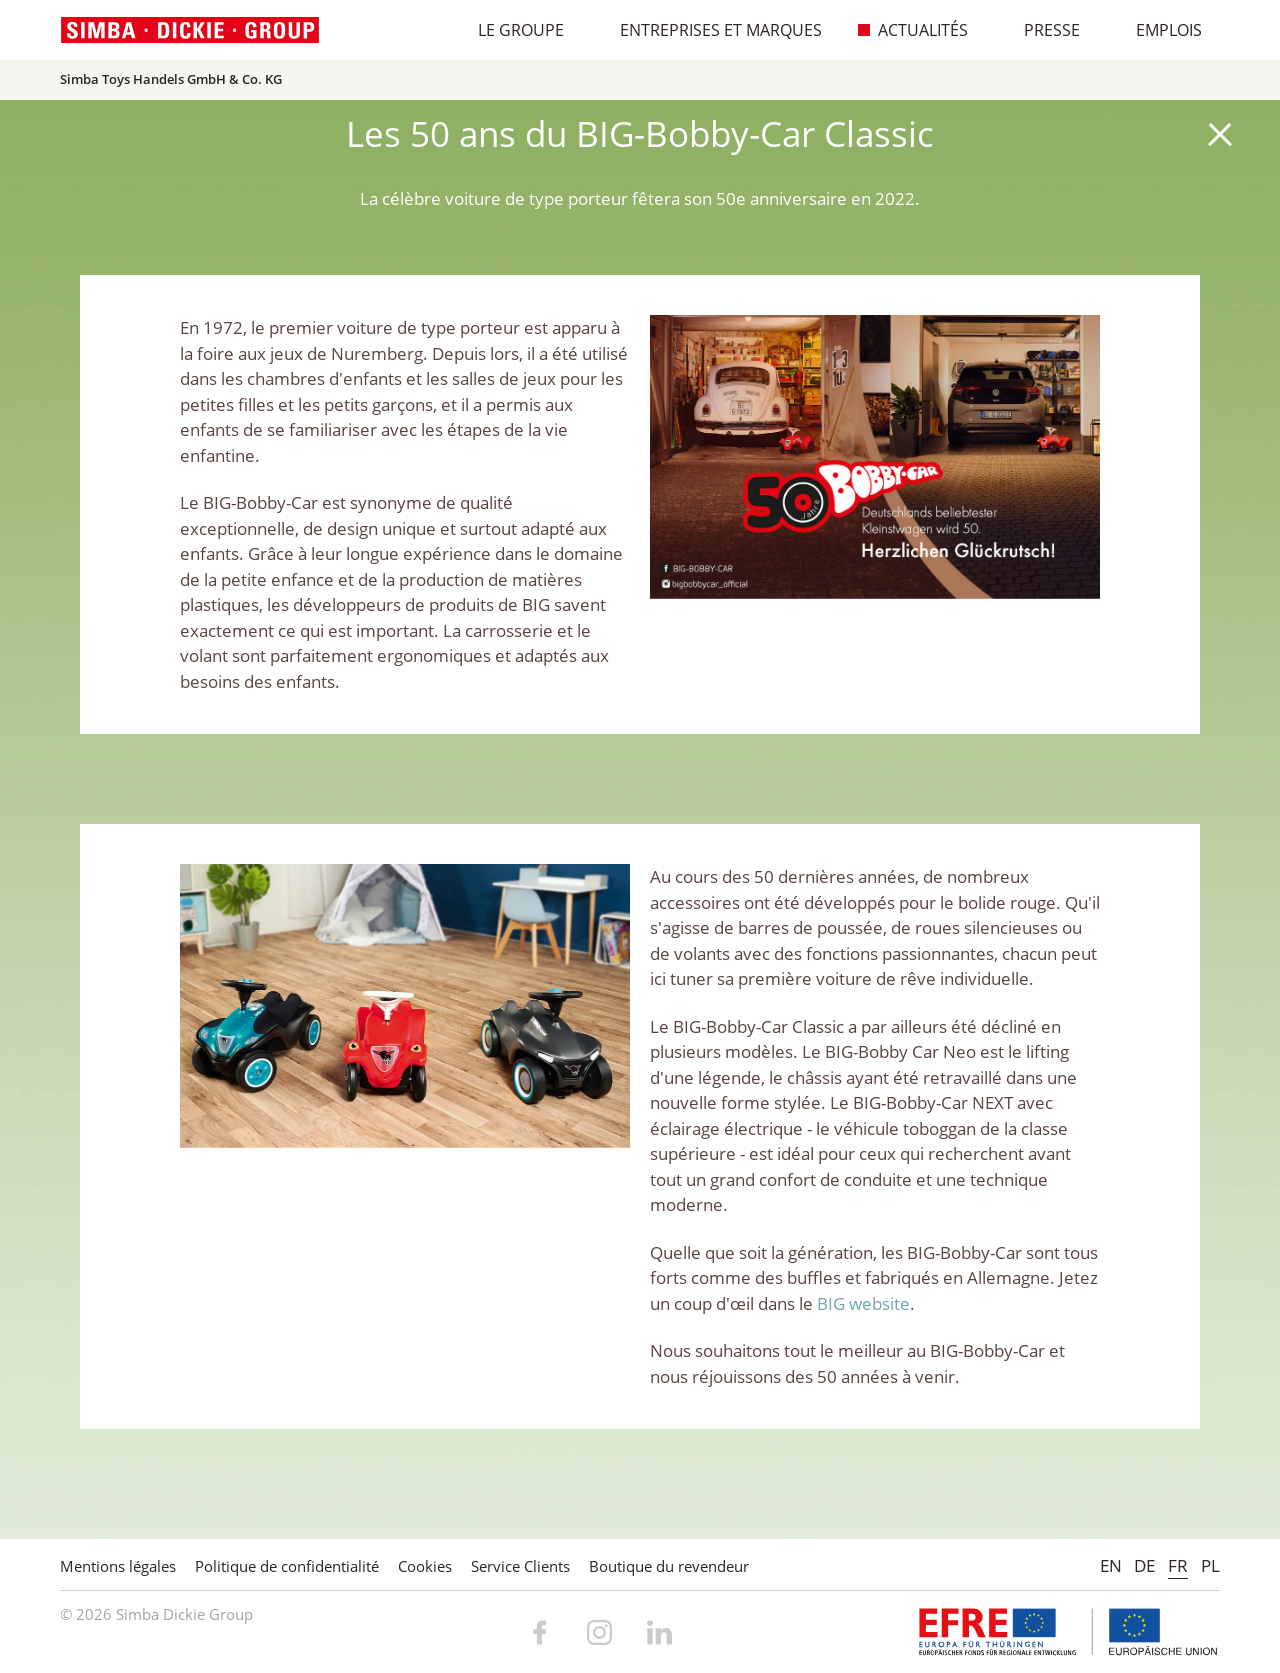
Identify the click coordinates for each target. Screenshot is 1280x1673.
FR (1178, 1565)
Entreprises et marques (710, 30)
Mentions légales (118, 1566)
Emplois (1158, 30)
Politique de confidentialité (287, 1566)
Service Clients (520, 1566)
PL (1210, 1565)
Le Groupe (510, 30)
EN (1111, 1565)
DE (1144, 1565)
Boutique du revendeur (669, 1566)
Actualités (912, 30)
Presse (1041, 30)
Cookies (425, 1566)
